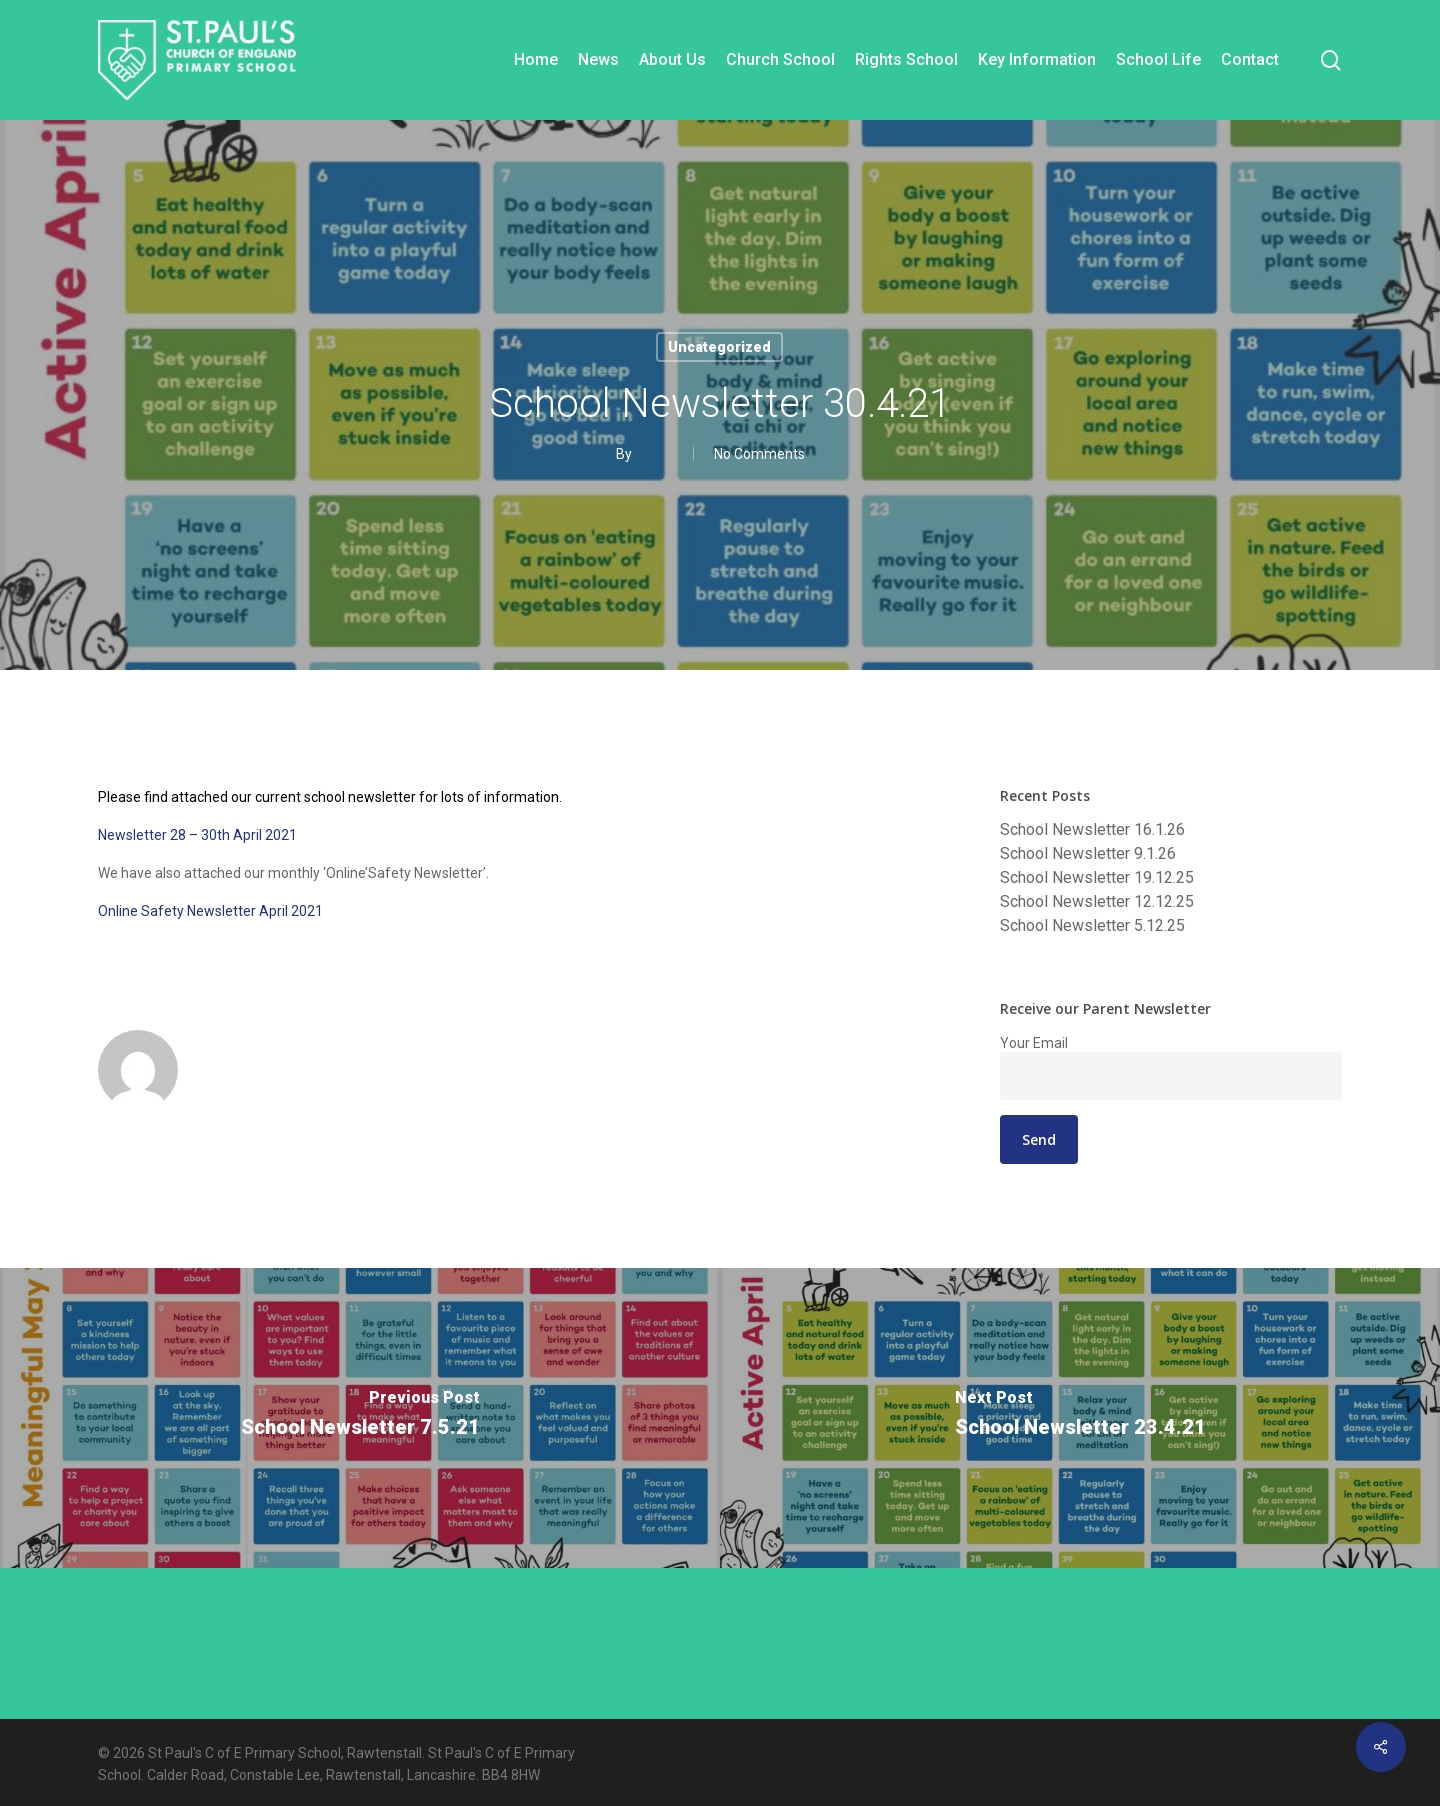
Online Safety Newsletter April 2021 (210, 911)
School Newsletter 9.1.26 (1088, 854)
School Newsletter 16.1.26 (1092, 830)
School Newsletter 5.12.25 (1092, 926)
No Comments (759, 454)
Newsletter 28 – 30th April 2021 (197, 835)
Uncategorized (719, 347)
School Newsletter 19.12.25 (1097, 878)
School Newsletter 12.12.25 (1097, 902)
